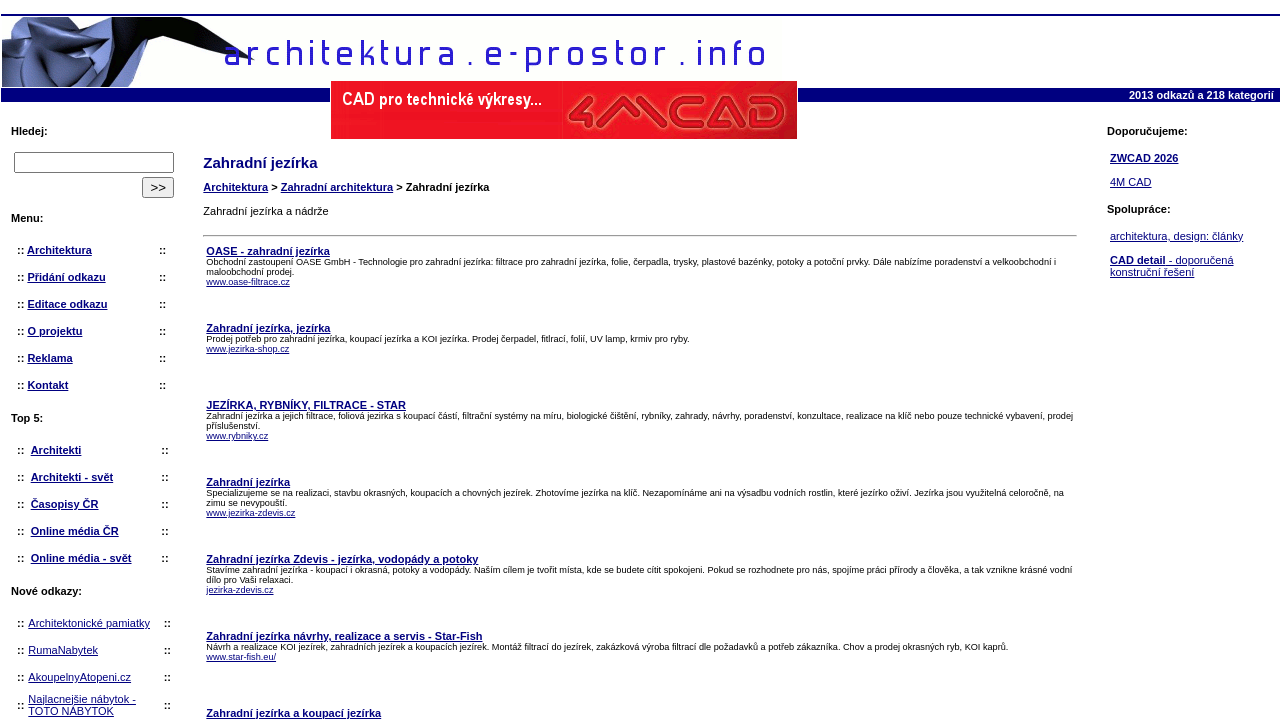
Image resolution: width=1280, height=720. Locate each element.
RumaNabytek (63, 650)
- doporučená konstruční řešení (1172, 266)
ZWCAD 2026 (1144, 158)
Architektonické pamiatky (89, 623)
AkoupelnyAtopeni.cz (79, 677)
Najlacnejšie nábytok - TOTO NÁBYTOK (82, 705)
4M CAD (1131, 182)
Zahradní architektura (337, 187)
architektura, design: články (1176, 236)
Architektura (235, 187)
